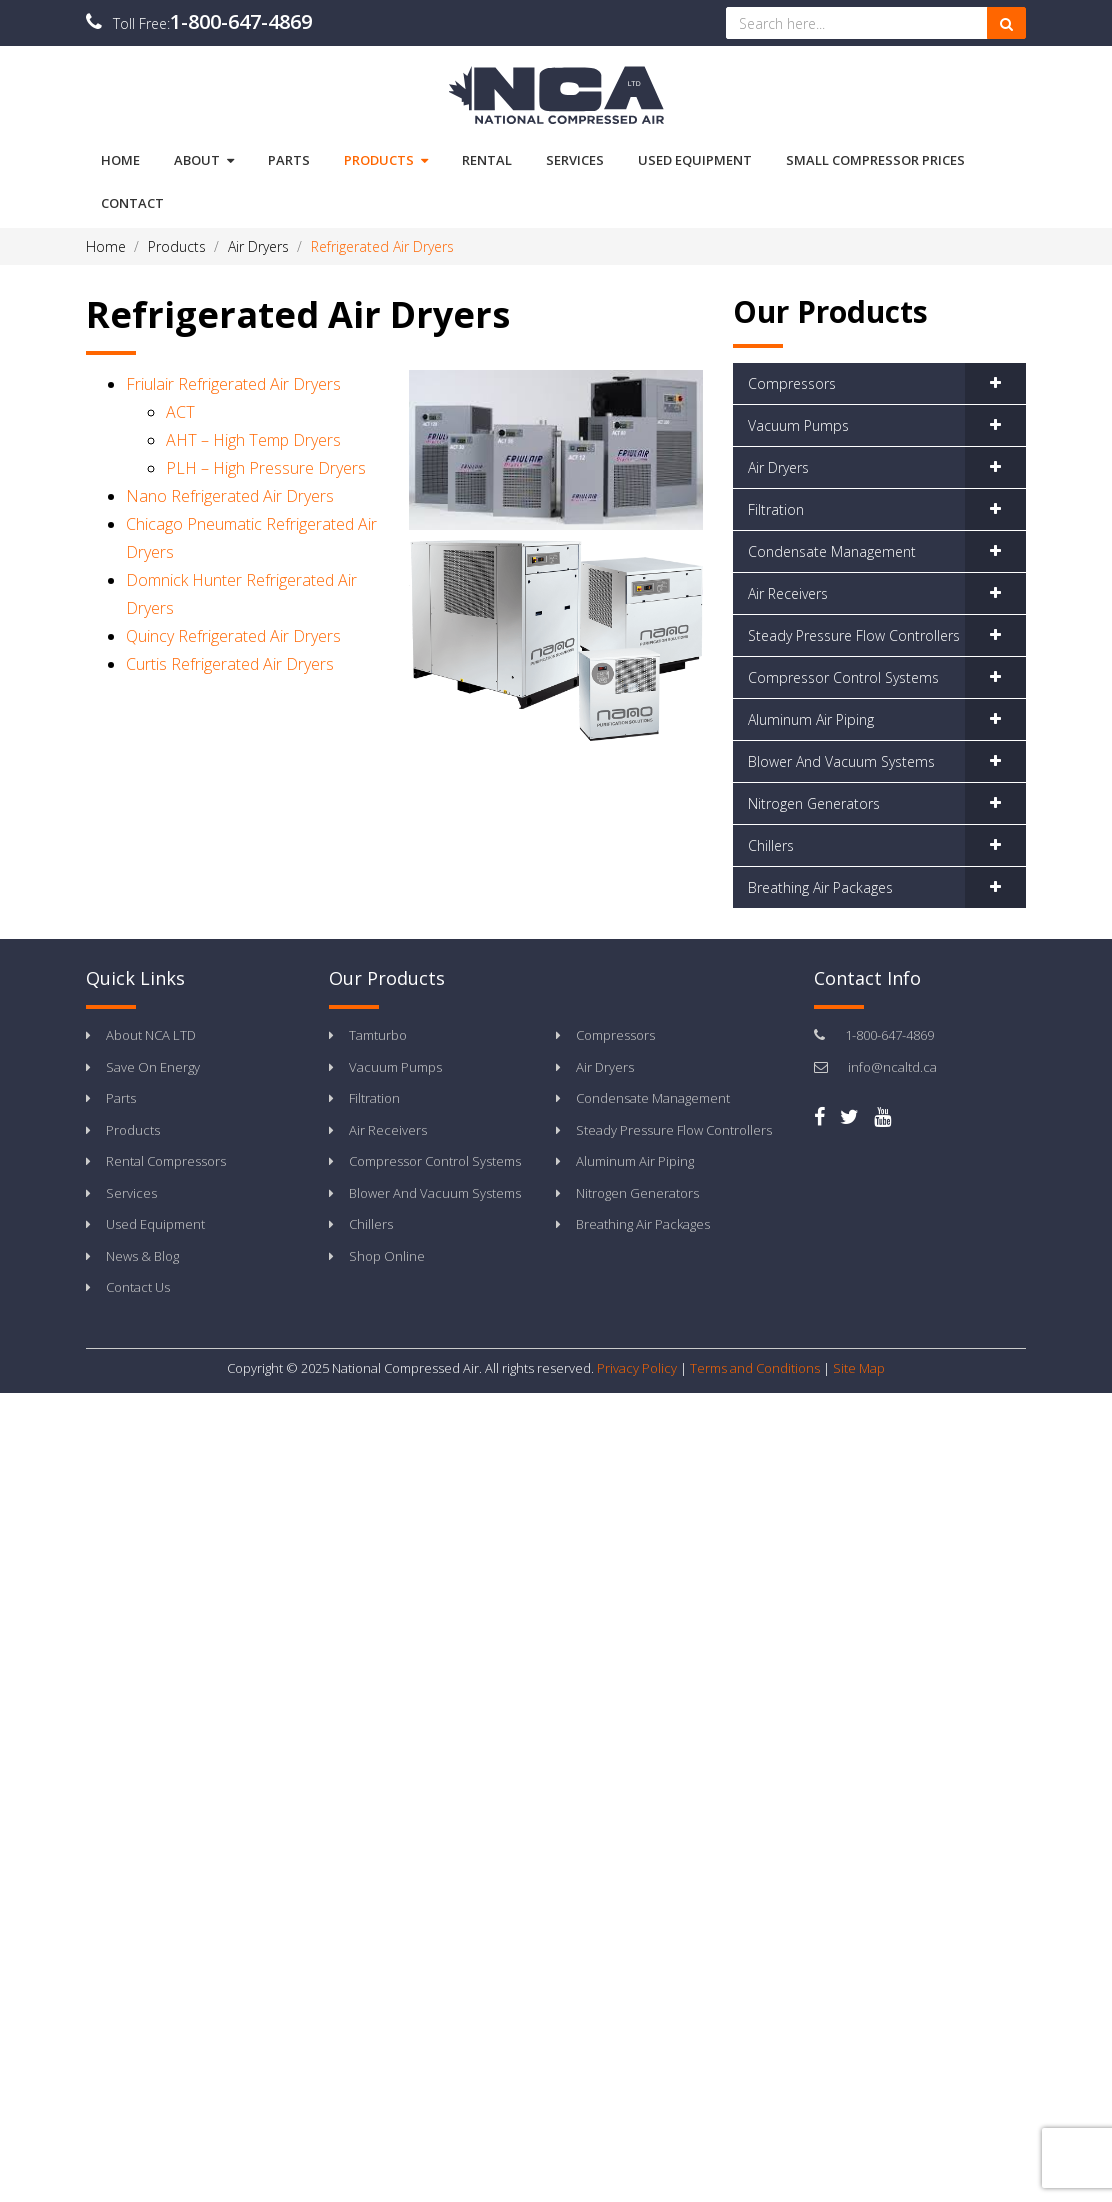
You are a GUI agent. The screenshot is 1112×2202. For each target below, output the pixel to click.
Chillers (771, 845)
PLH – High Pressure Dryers (266, 468)
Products (386, 160)
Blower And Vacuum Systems (841, 761)
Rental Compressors (166, 1161)
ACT (180, 412)
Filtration (776, 509)
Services (131, 1193)
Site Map (859, 1368)
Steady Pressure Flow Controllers (854, 635)
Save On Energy (153, 1067)
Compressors (792, 383)
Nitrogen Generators (814, 803)
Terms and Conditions (755, 1368)
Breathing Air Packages (820, 887)
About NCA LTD (151, 1035)
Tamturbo (378, 1035)
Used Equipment (155, 1224)
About (204, 160)
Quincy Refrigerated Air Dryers (233, 636)
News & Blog (142, 1256)
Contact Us (138, 1287)
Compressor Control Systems (843, 677)
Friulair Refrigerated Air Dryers (233, 384)
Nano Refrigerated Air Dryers (230, 496)
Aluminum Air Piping (811, 719)
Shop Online (387, 1256)
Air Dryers (778, 467)
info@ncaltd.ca (892, 1067)
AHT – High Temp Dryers (253, 440)
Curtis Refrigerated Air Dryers (230, 664)
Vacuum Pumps (798, 425)
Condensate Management (832, 551)
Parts (121, 1098)
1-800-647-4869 (241, 21)
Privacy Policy (637, 1368)
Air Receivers (788, 593)
